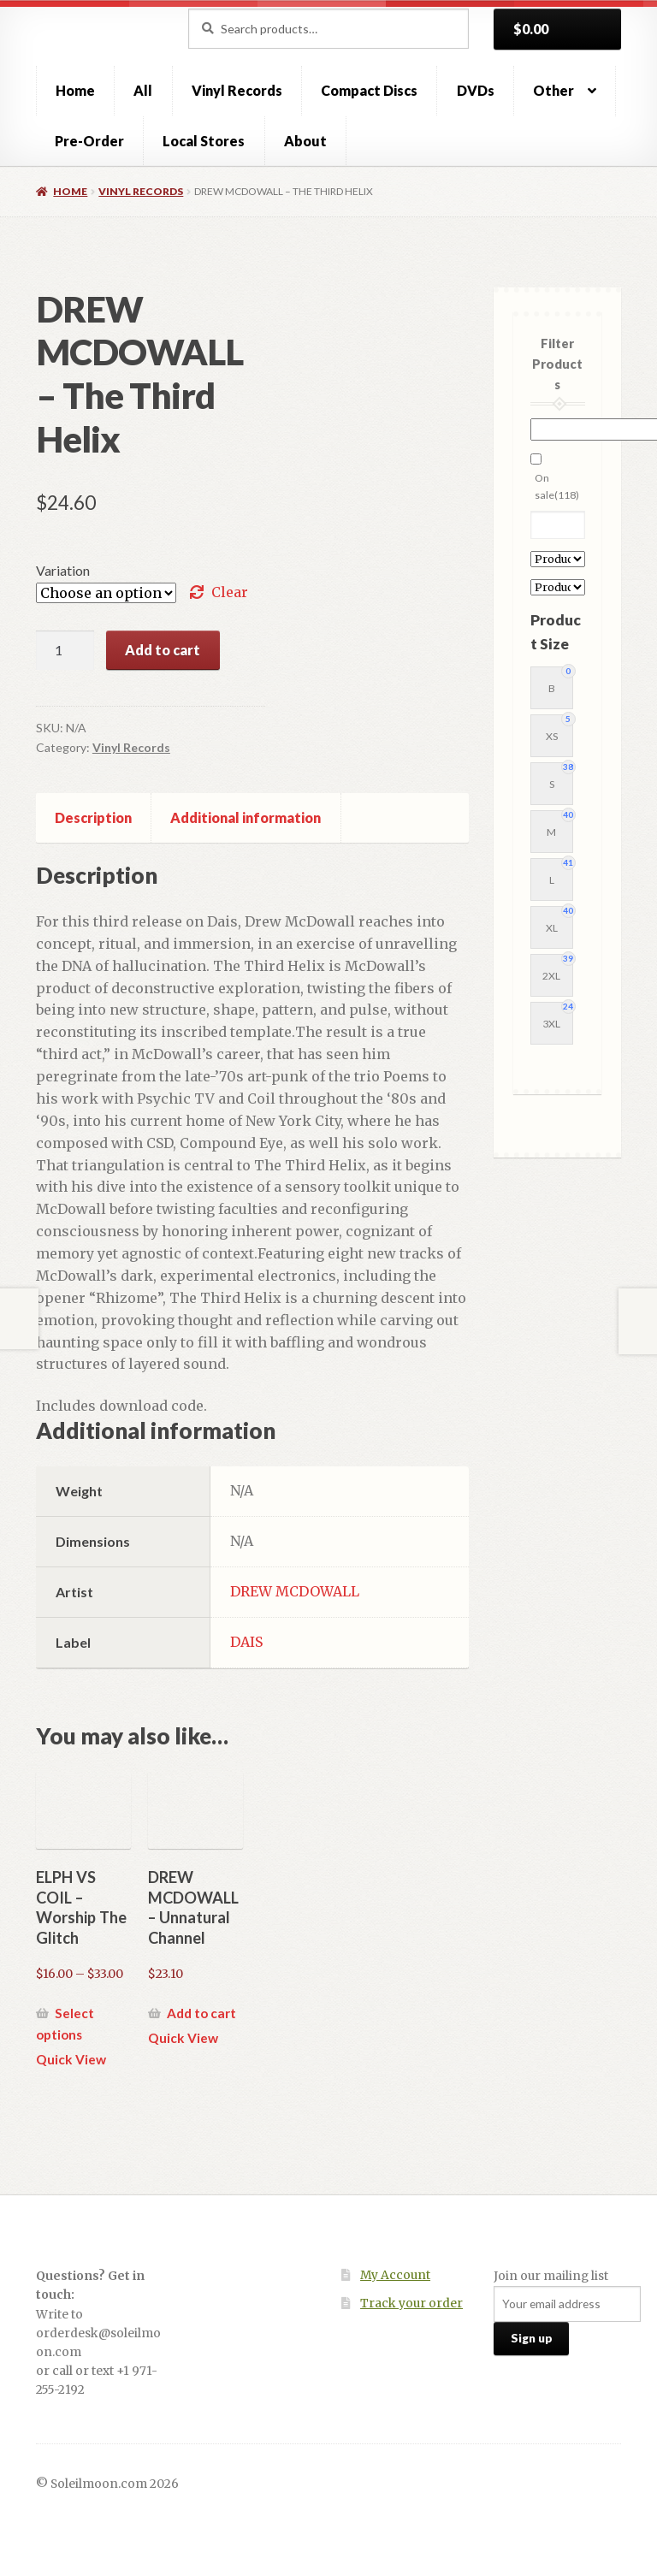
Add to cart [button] (201, 2013)
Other (553, 90)
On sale (557, 486)
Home (75, 90)
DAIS (246, 1641)
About (305, 141)
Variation (63, 570)
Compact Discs (369, 90)
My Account (395, 2275)
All (142, 90)
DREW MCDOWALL (294, 1591)
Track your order (411, 2303)
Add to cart (162, 650)
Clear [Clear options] (229, 592)
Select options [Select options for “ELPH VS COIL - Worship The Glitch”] (65, 2023)
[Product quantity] (65, 650)
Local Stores (204, 141)
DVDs (475, 90)
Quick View (71, 2059)
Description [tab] (93, 817)
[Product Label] (557, 587)
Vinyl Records (237, 90)
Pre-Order (89, 141)
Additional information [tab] (245, 817)
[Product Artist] (557, 559)
